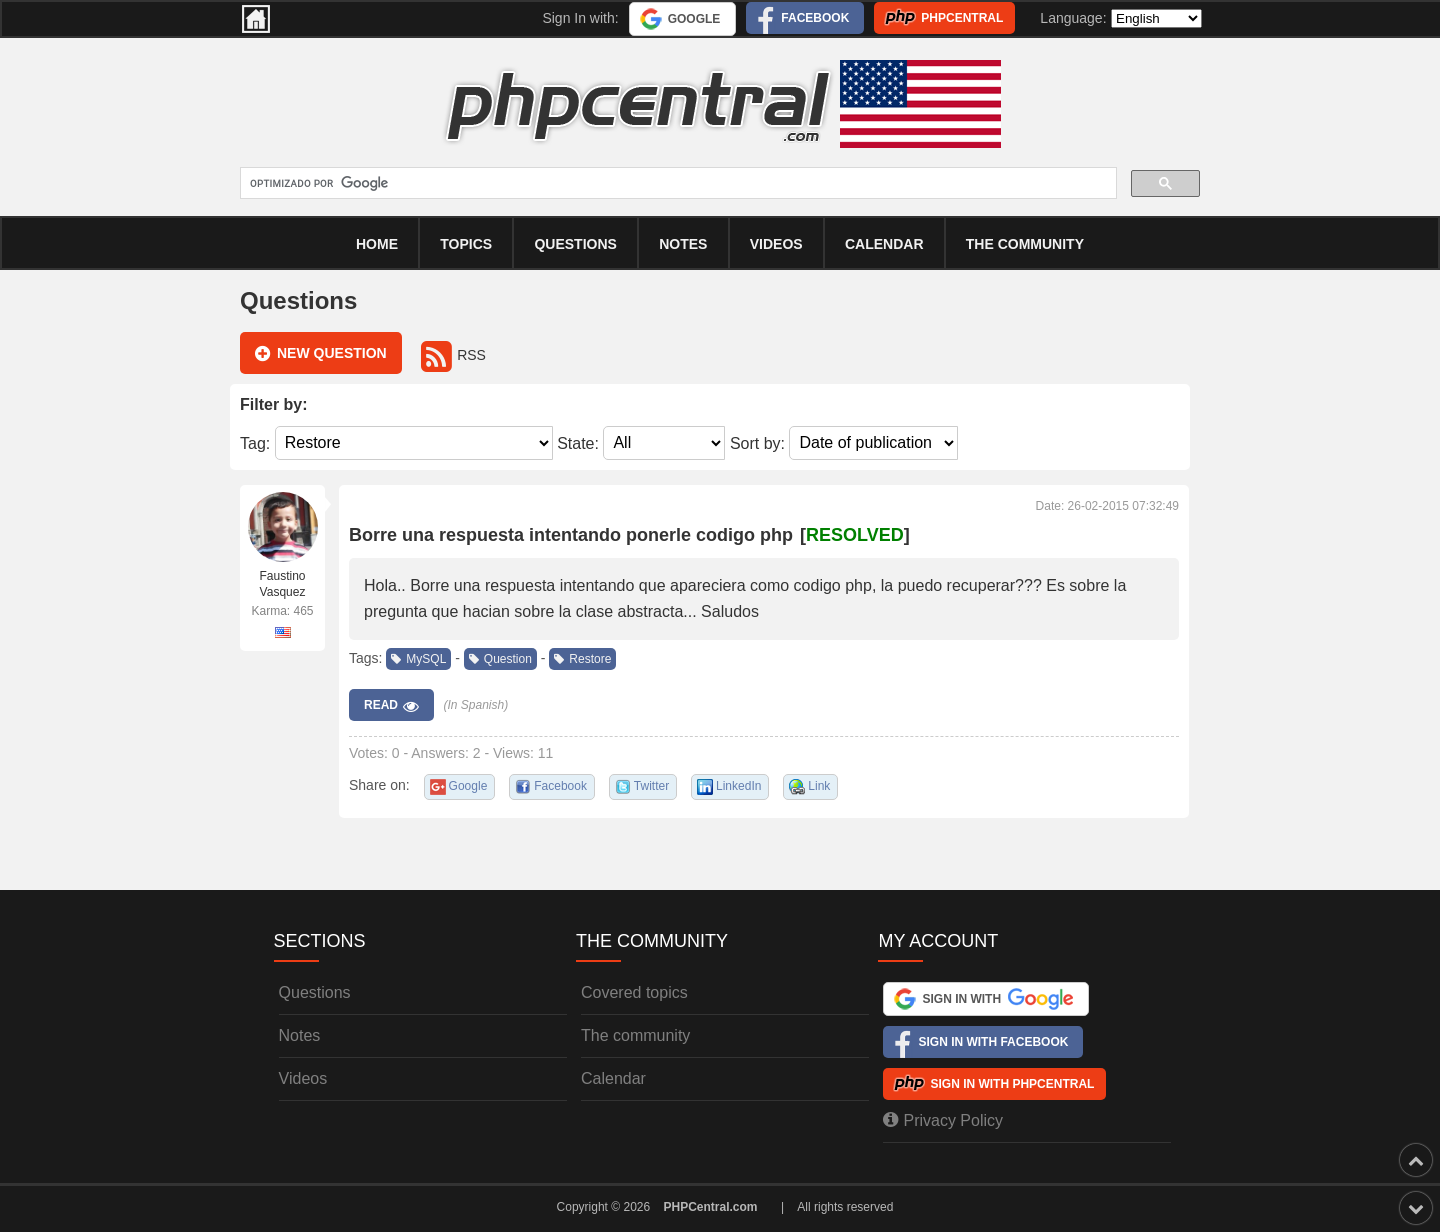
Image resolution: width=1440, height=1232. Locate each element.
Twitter (651, 786)
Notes (683, 244)
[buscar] (676, 183)
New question (321, 354)
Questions (575, 244)
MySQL (418, 659)
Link (819, 786)
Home (377, 244)
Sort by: (757, 442)
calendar (884, 244)
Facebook (815, 18)
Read (391, 706)
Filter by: (274, 404)
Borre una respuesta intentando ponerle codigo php (571, 535)
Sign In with (997, 999)
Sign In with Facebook (993, 1042)
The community (1025, 244)
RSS (453, 355)
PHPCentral (962, 18)
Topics (466, 244)
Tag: (255, 442)
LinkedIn (738, 786)
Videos (776, 244)
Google (694, 19)
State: (578, 442)
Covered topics (634, 992)
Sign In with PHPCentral (1012, 1084)
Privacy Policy (943, 1120)
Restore (582, 659)
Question (500, 659)
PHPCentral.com (711, 1207)
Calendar (613, 1078)
